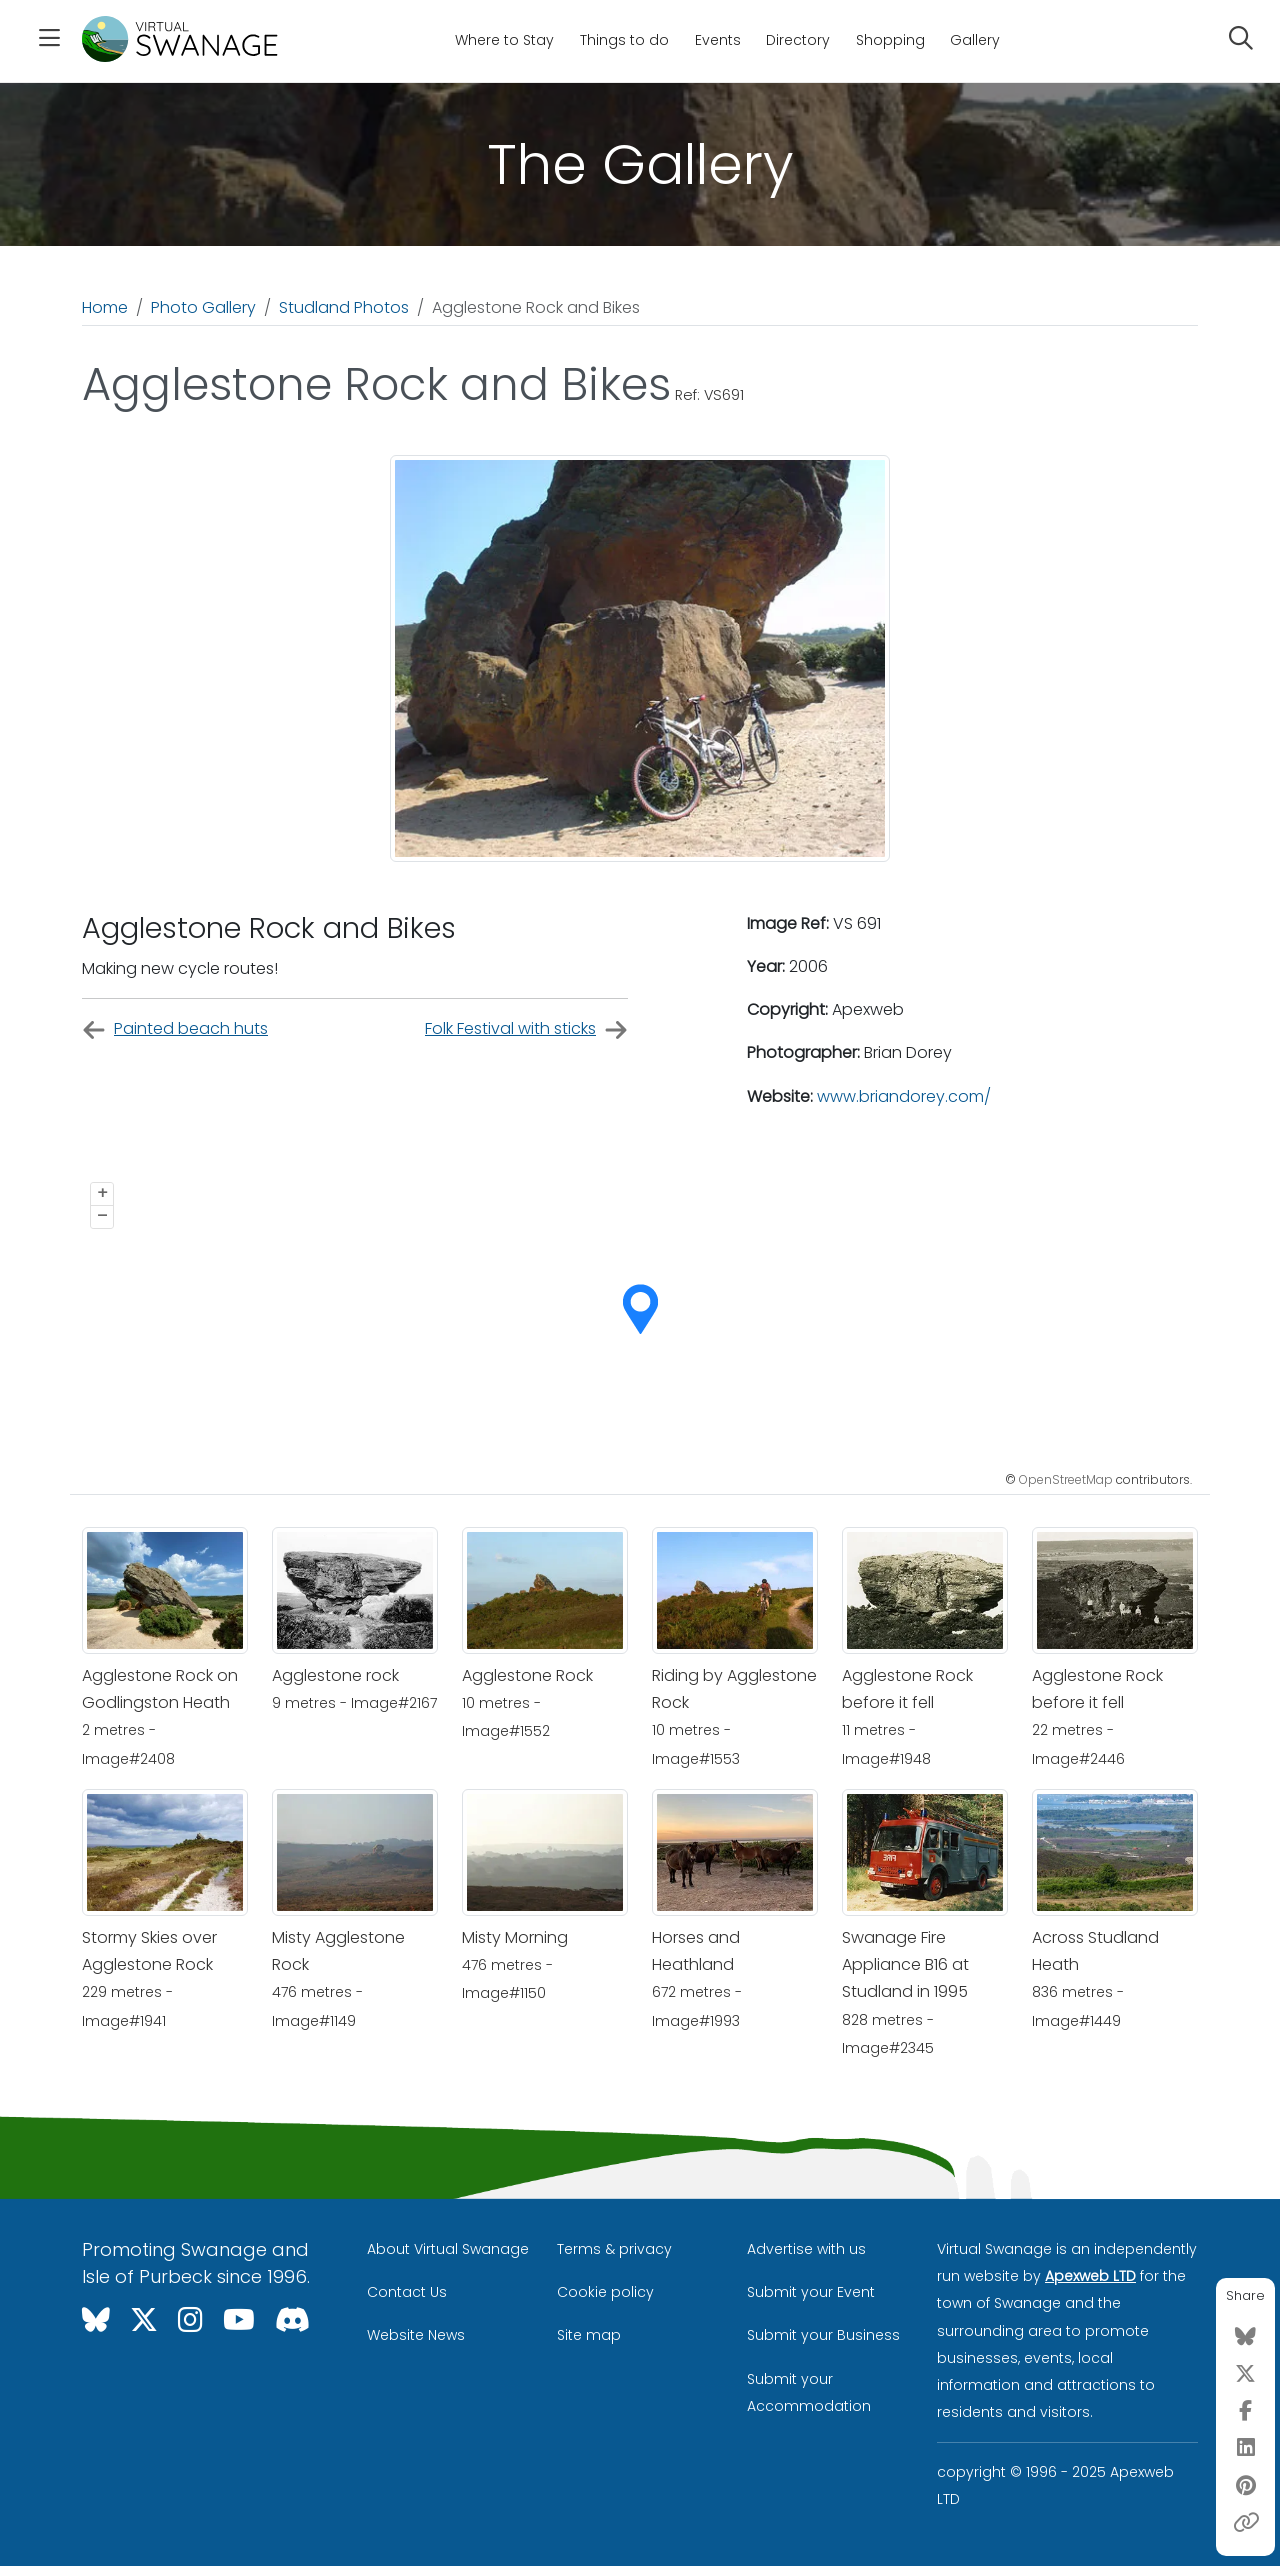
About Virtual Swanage (448, 2249)
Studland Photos (344, 307)
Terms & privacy (614, 2249)
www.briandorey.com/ (904, 1096)
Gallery (975, 40)
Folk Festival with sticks (526, 1029)
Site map (589, 2335)
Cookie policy (605, 2292)
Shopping (890, 40)
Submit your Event (811, 2292)
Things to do (624, 40)
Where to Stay (504, 40)
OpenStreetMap (1066, 1479)
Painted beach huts (175, 1029)
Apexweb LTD (1090, 2276)
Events (718, 40)
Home (105, 307)
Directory (798, 40)
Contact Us (407, 2292)
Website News (416, 2335)
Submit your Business (823, 2335)
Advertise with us (806, 2249)
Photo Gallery (203, 307)
